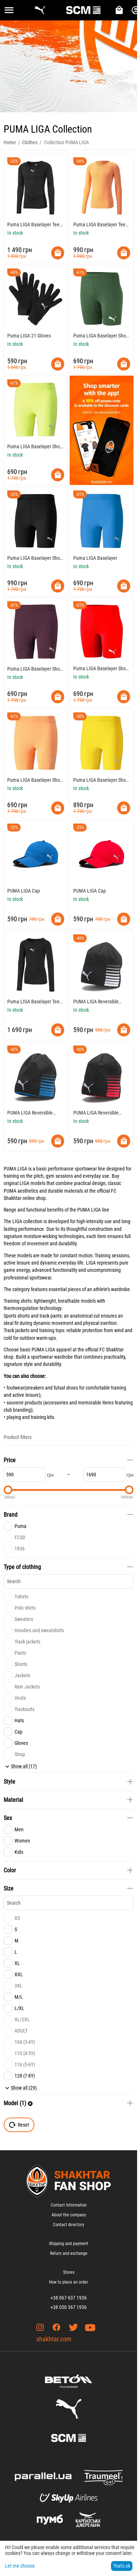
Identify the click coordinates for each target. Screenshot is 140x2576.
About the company (69, 2214)
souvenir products (24, 1403)
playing (14, 1417)
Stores (68, 2272)
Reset (19, 2125)
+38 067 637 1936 (68, 2298)
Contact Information (69, 2205)
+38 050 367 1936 (68, 2307)
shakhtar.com (53, 2339)
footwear (15, 1388)
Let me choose (20, 2566)
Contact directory (68, 2224)
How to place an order (68, 2282)
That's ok (121, 2566)
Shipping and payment (68, 2243)
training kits (42, 1417)
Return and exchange (68, 2253)
